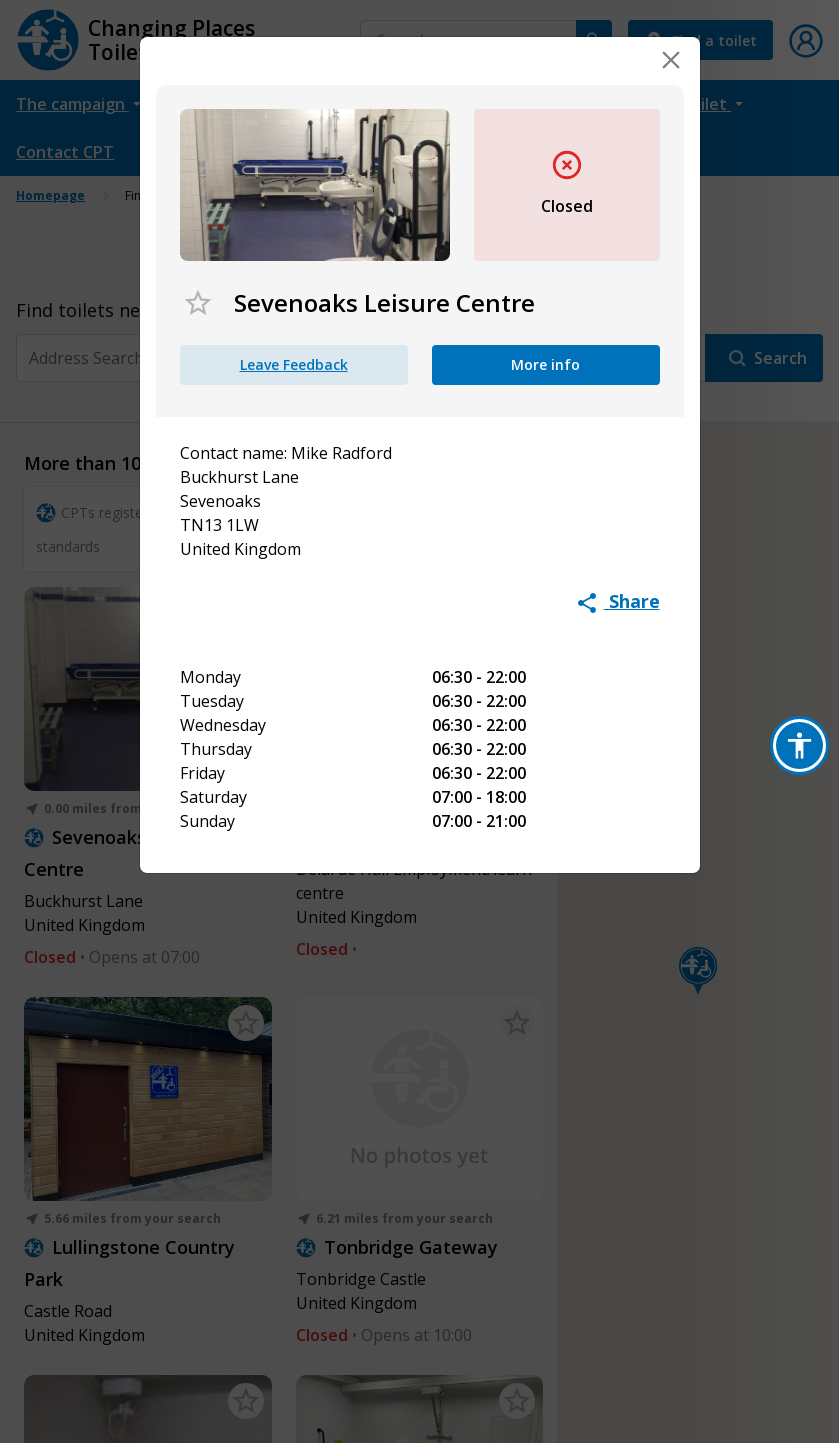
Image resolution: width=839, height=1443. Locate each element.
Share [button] (619, 601)
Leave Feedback (294, 364)
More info (545, 364)
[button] (799, 745)
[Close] (671, 60)
